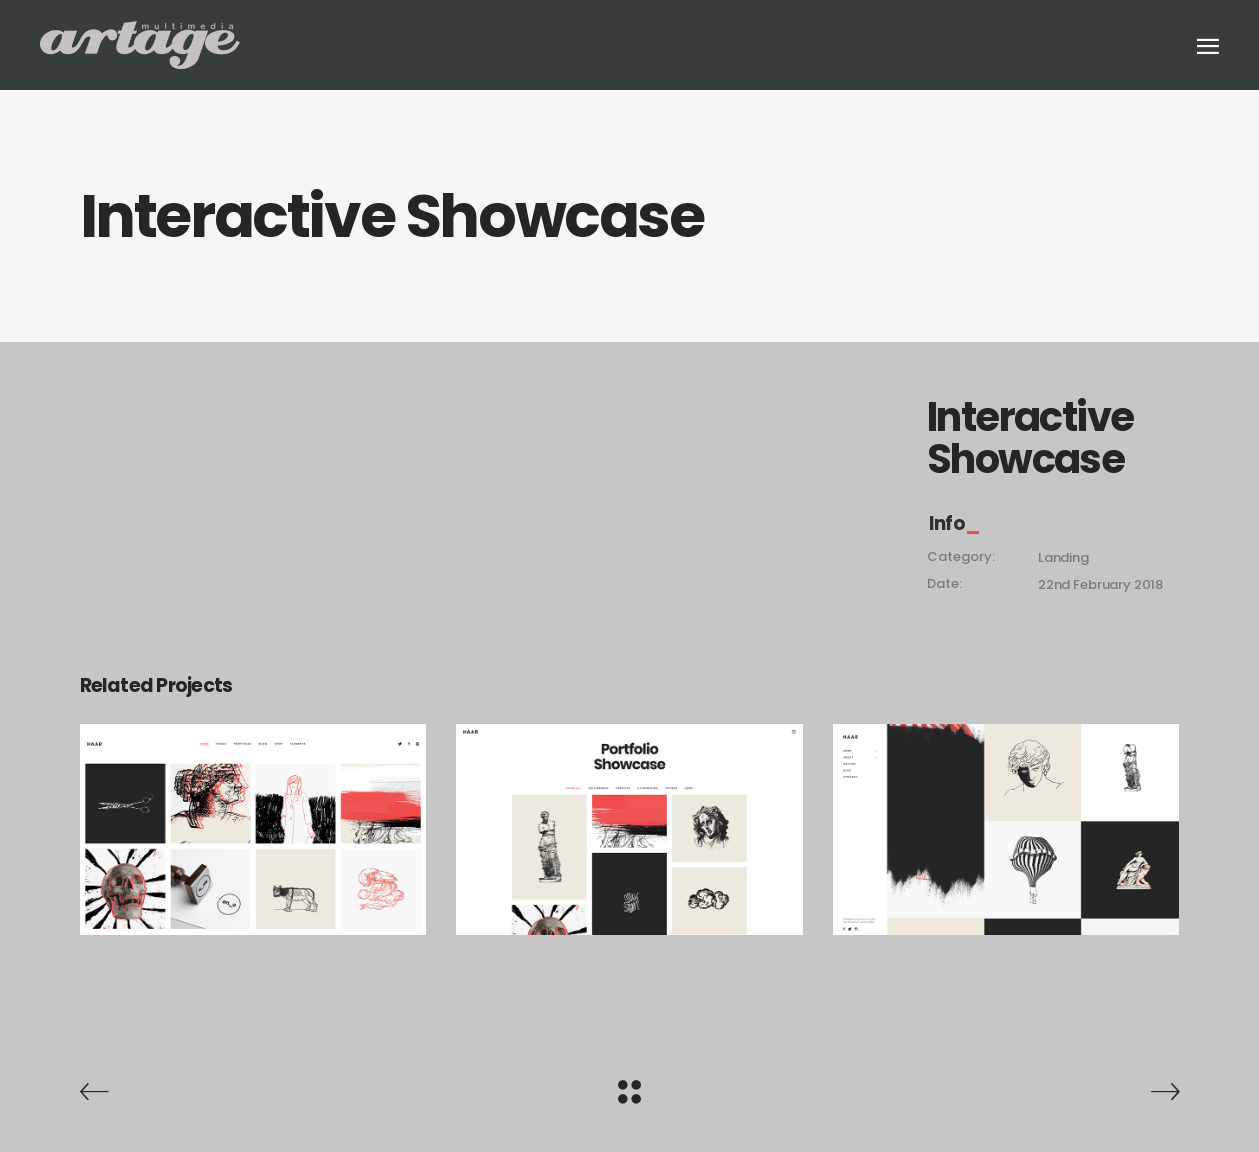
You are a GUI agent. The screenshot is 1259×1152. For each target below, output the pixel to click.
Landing (1063, 557)
